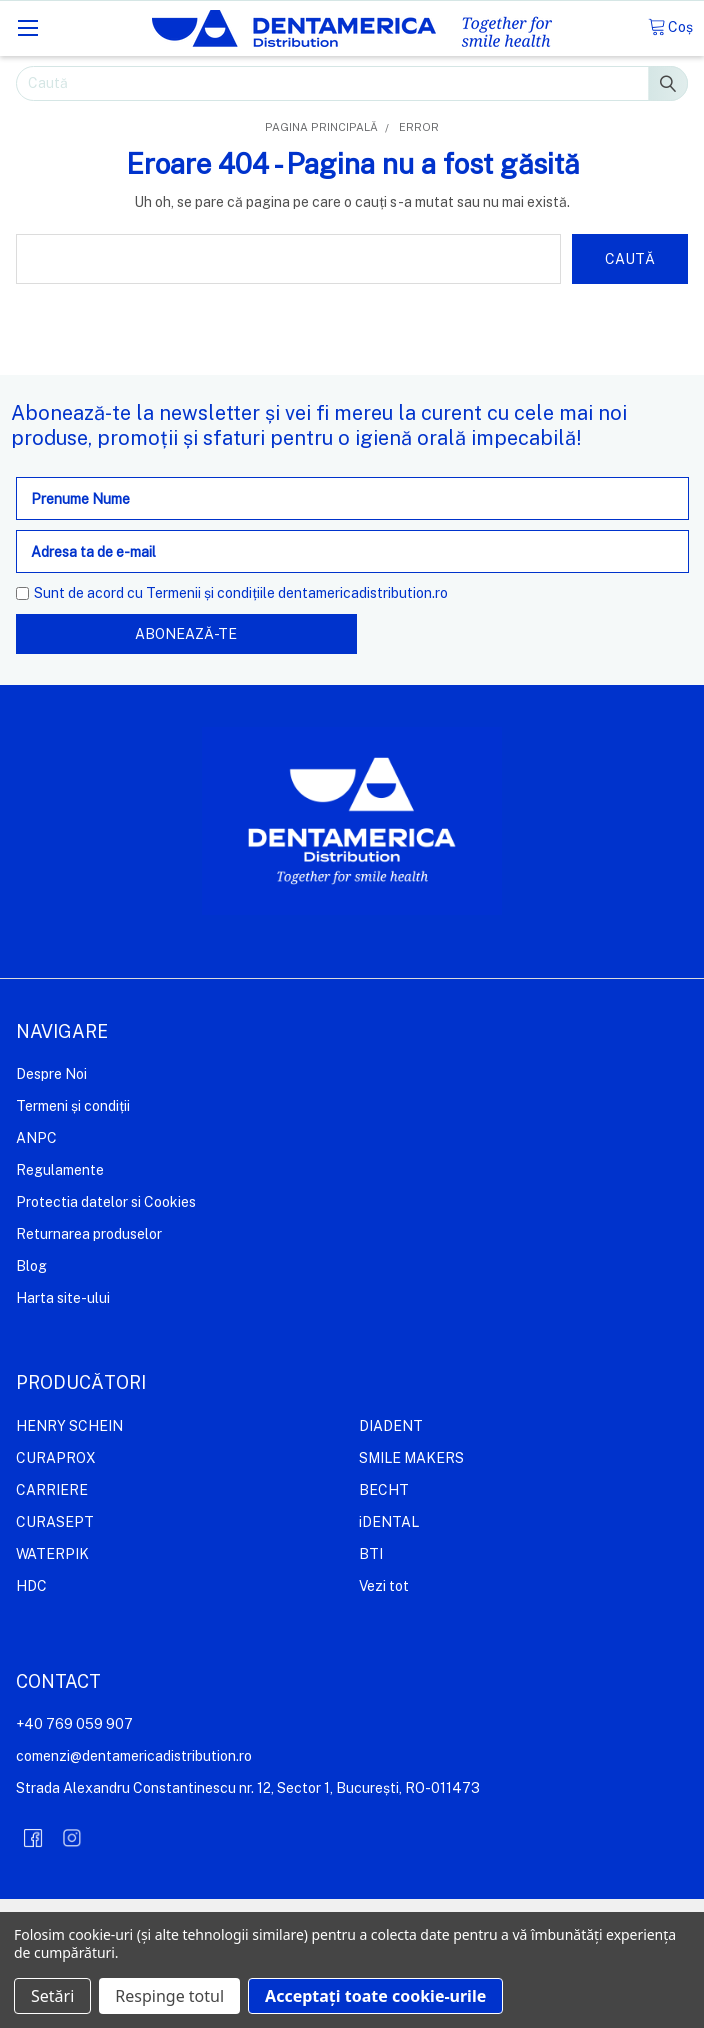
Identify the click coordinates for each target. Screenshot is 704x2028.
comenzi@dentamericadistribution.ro (134, 1756)
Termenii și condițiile (210, 593)
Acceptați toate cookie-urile (375, 1996)
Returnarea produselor (89, 1234)
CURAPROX (56, 1458)
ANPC (36, 1138)
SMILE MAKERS (411, 1458)
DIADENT (391, 1426)
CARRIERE (52, 1490)
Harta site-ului (63, 1298)
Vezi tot (384, 1586)
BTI (371, 1554)
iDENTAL (389, 1522)
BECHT (384, 1490)
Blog (31, 1266)
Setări (52, 1996)
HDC (31, 1586)
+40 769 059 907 (74, 1724)
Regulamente (60, 1170)
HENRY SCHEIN (69, 1426)
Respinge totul (169, 1996)
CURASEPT (55, 1522)
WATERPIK (52, 1554)
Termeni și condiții (73, 1106)
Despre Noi (51, 1074)
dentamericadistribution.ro (363, 593)
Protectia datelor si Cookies (106, 1202)
